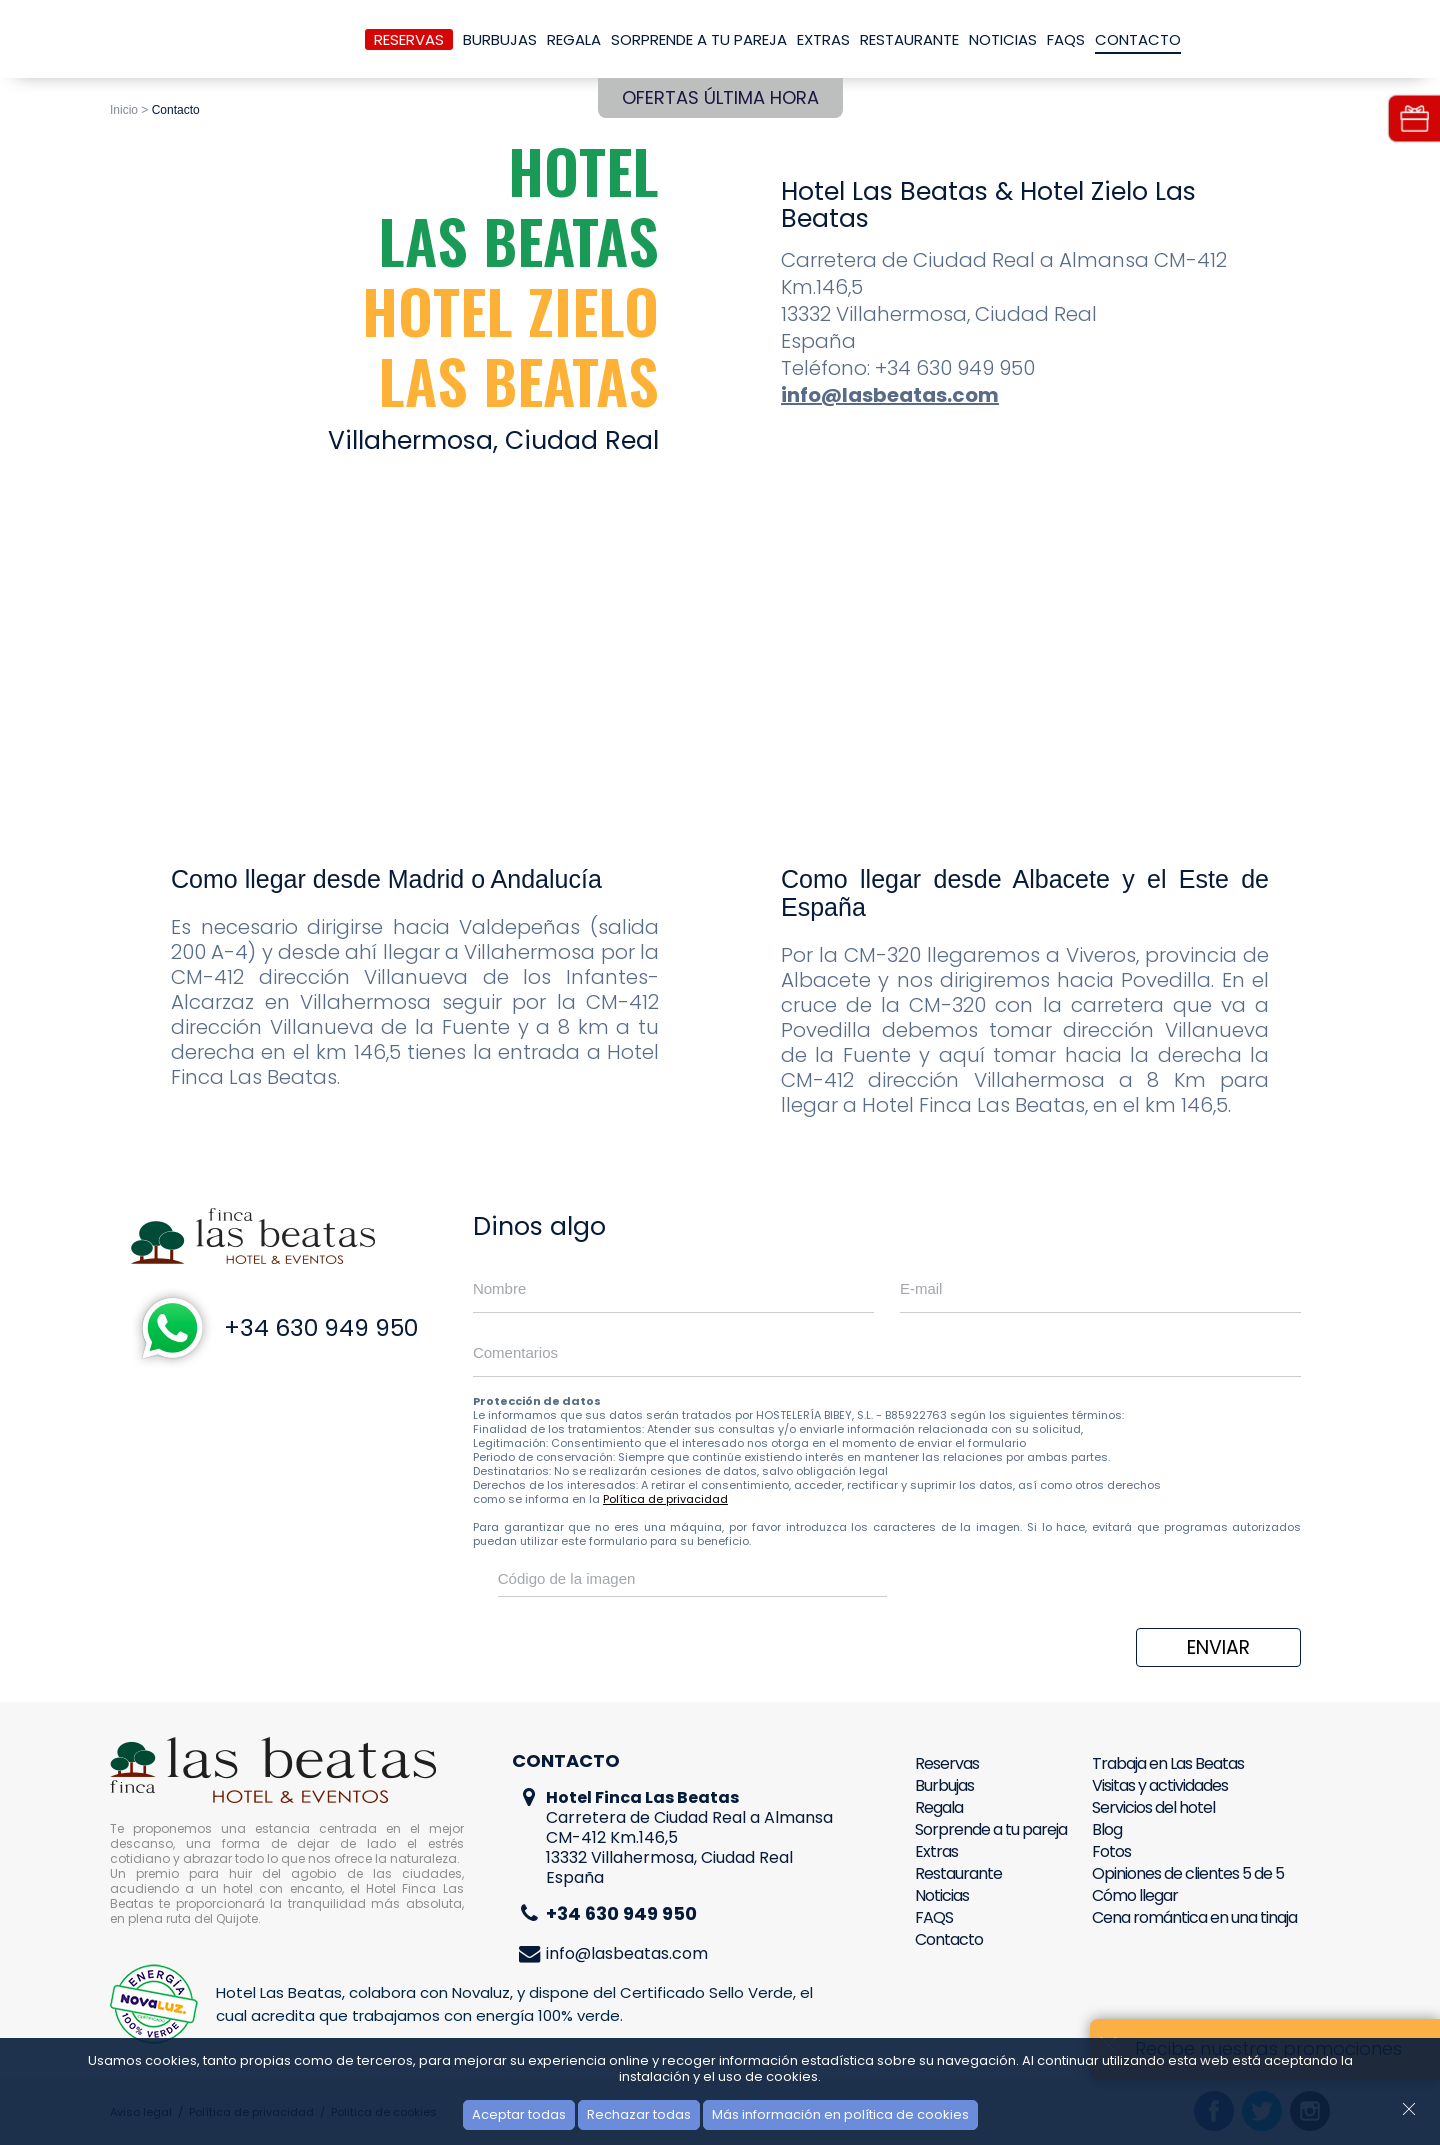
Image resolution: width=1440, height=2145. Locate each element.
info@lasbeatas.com (890, 395)
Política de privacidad (665, 1499)
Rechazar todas (639, 2114)
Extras (823, 39)
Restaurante (909, 39)
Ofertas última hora (720, 97)
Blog (1107, 1829)
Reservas (409, 39)
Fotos (1111, 1851)
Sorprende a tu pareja (699, 39)
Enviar (1218, 1647)
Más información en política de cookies (840, 2114)
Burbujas (500, 39)
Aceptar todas (519, 2114)
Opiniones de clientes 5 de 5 (1188, 1873)
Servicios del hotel (1153, 1807)
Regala (574, 39)
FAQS (1066, 39)
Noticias (1003, 39)
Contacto (1138, 39)
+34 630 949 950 (321, 1328)
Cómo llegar (1135, 1895)
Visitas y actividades (1160, 1785)
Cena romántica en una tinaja (1194, 1917)
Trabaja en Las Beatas (1168, 1763)
